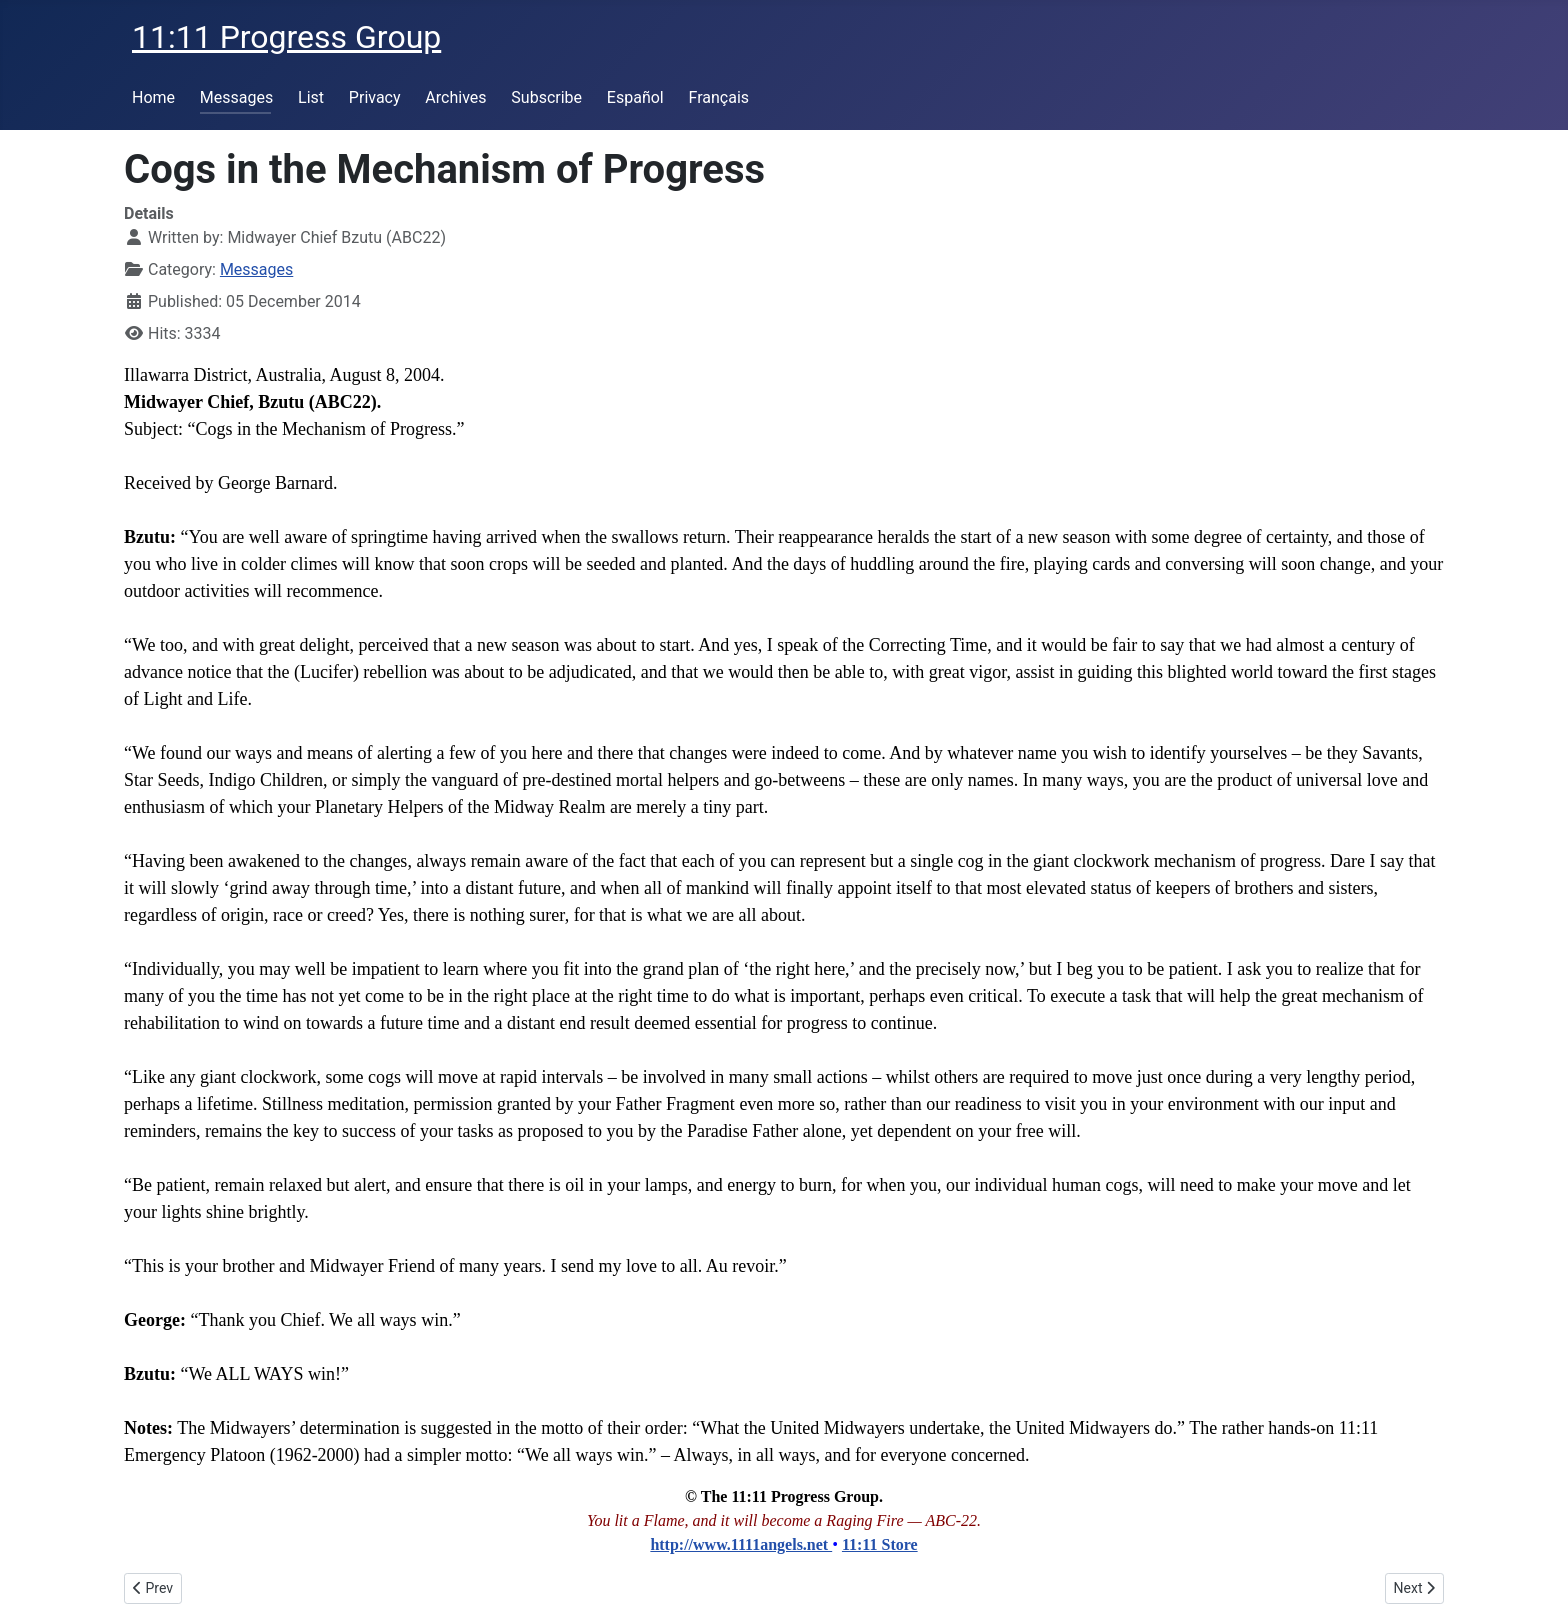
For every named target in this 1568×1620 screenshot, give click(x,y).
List (311, 97)
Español (635, 97)
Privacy (375, 97)
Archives (455, 97)
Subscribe (546, 97)
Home (153, 97)
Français (719, 97)
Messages (236, 97)
